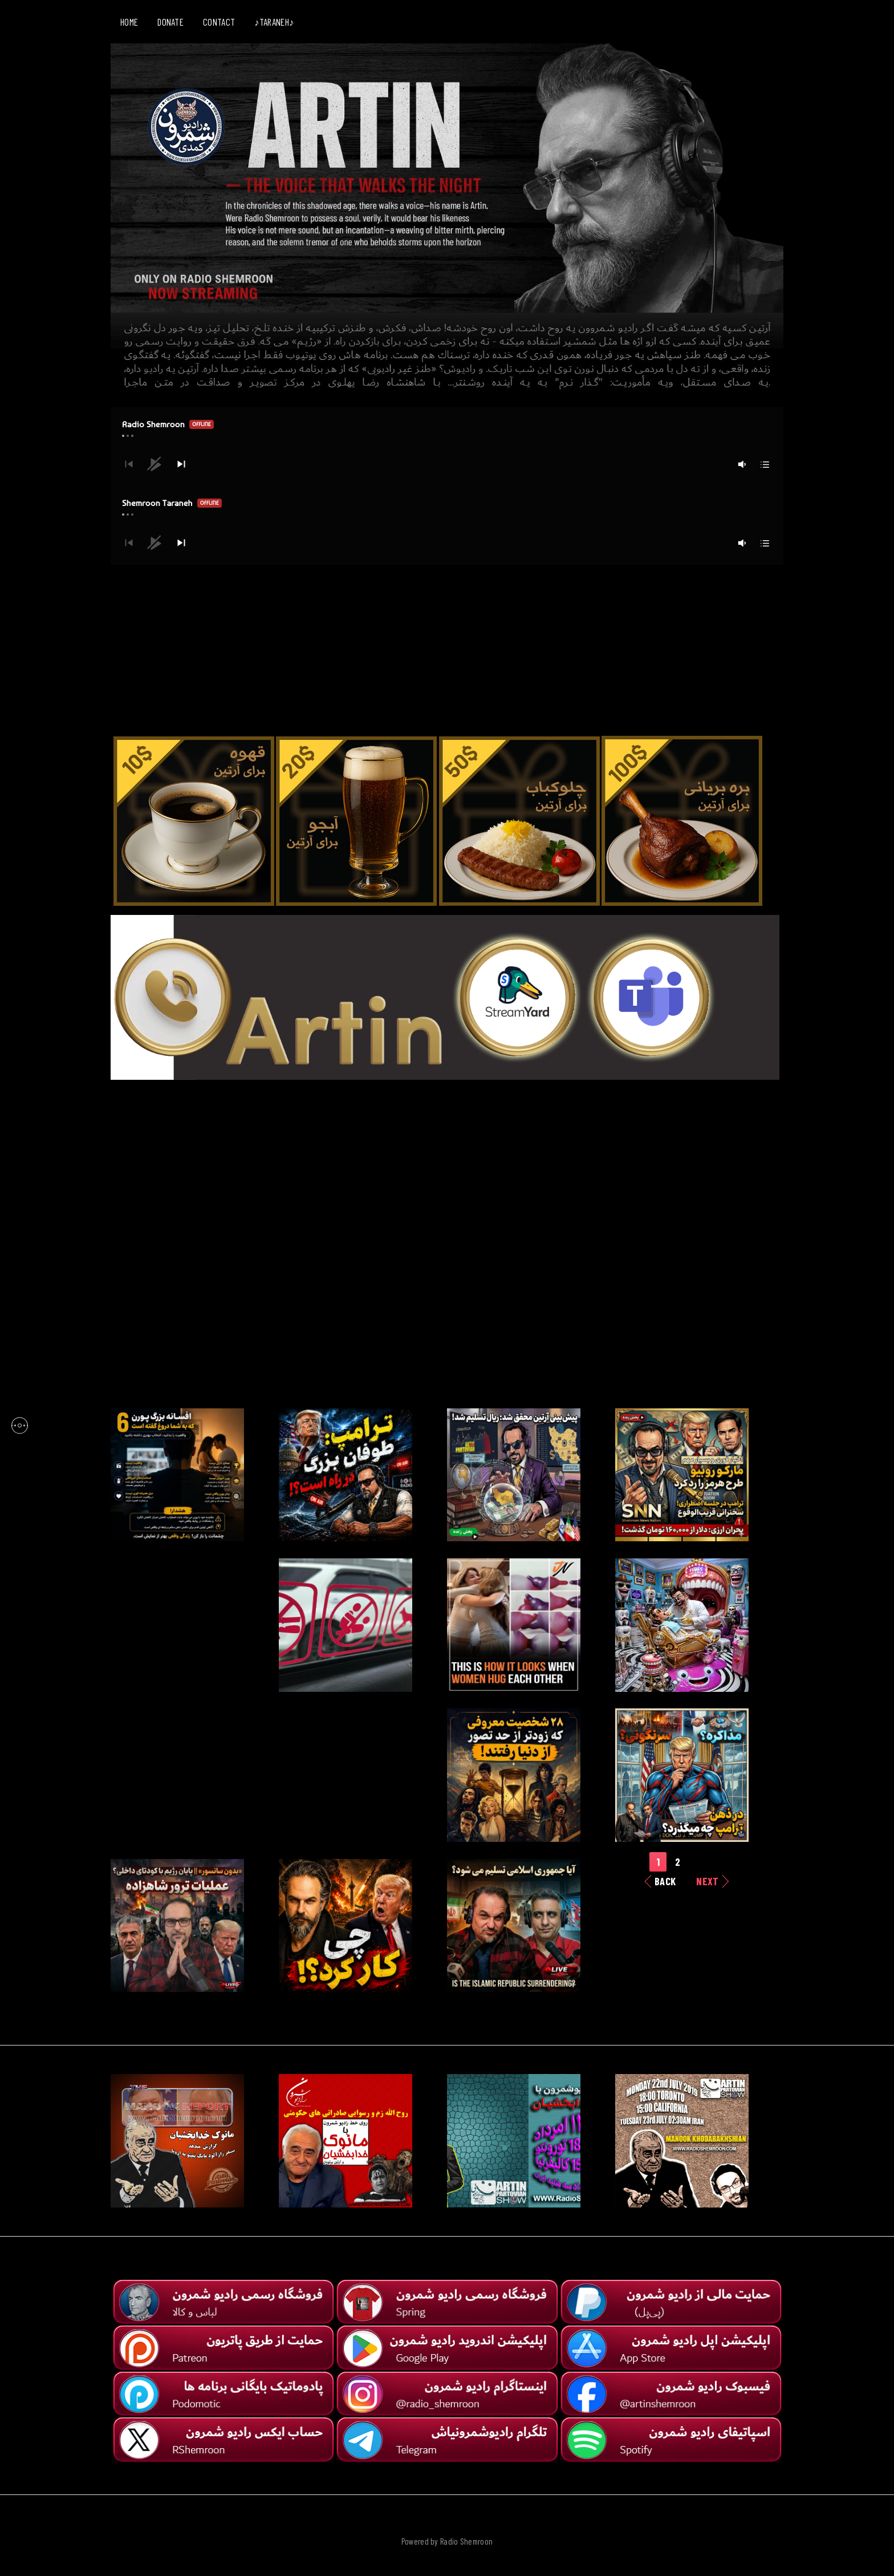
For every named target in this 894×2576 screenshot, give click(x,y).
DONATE (170, 21)
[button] (181, 464)
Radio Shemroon (466, 2541)
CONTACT (219, 21)
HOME (129, 21)
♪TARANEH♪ (274, 21)
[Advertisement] (447, 644)
